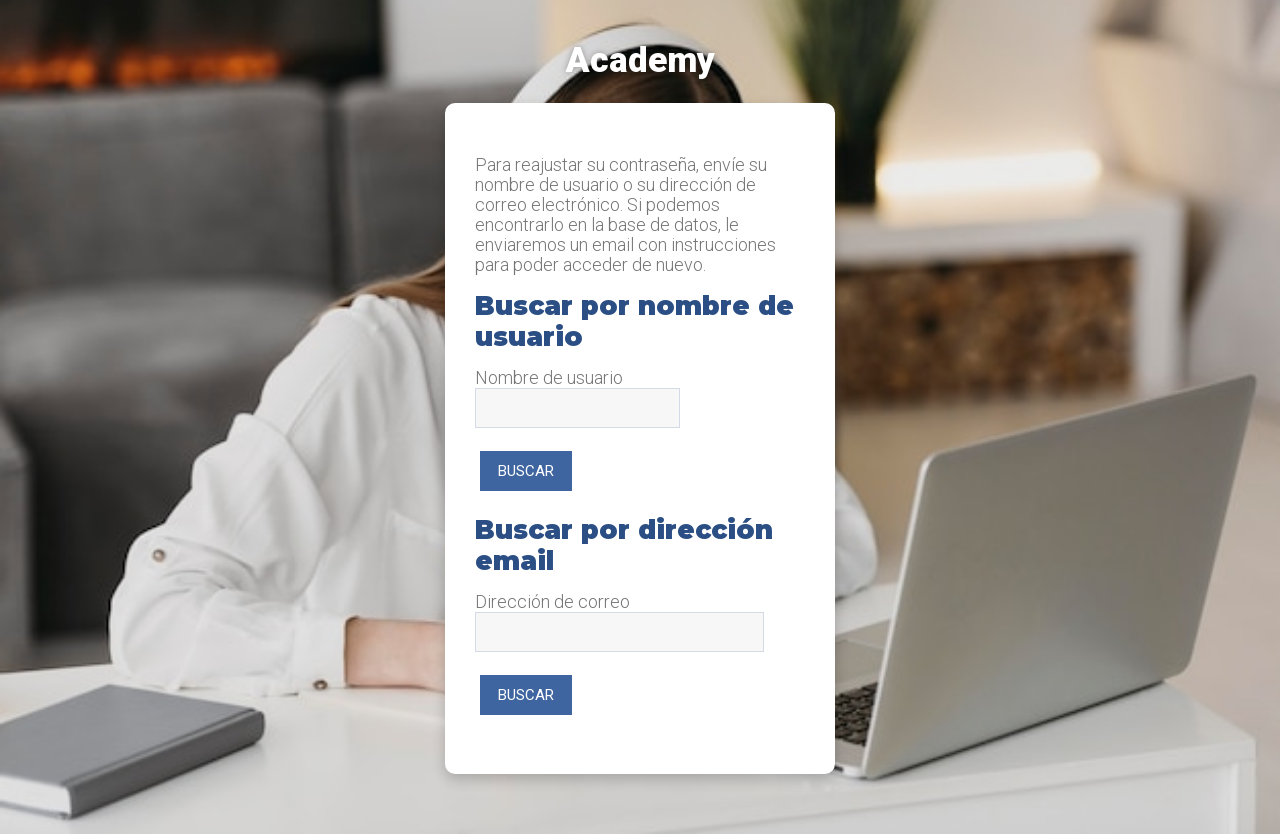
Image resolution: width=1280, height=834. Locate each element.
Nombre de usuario (549, 378)
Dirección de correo (552, 602)
